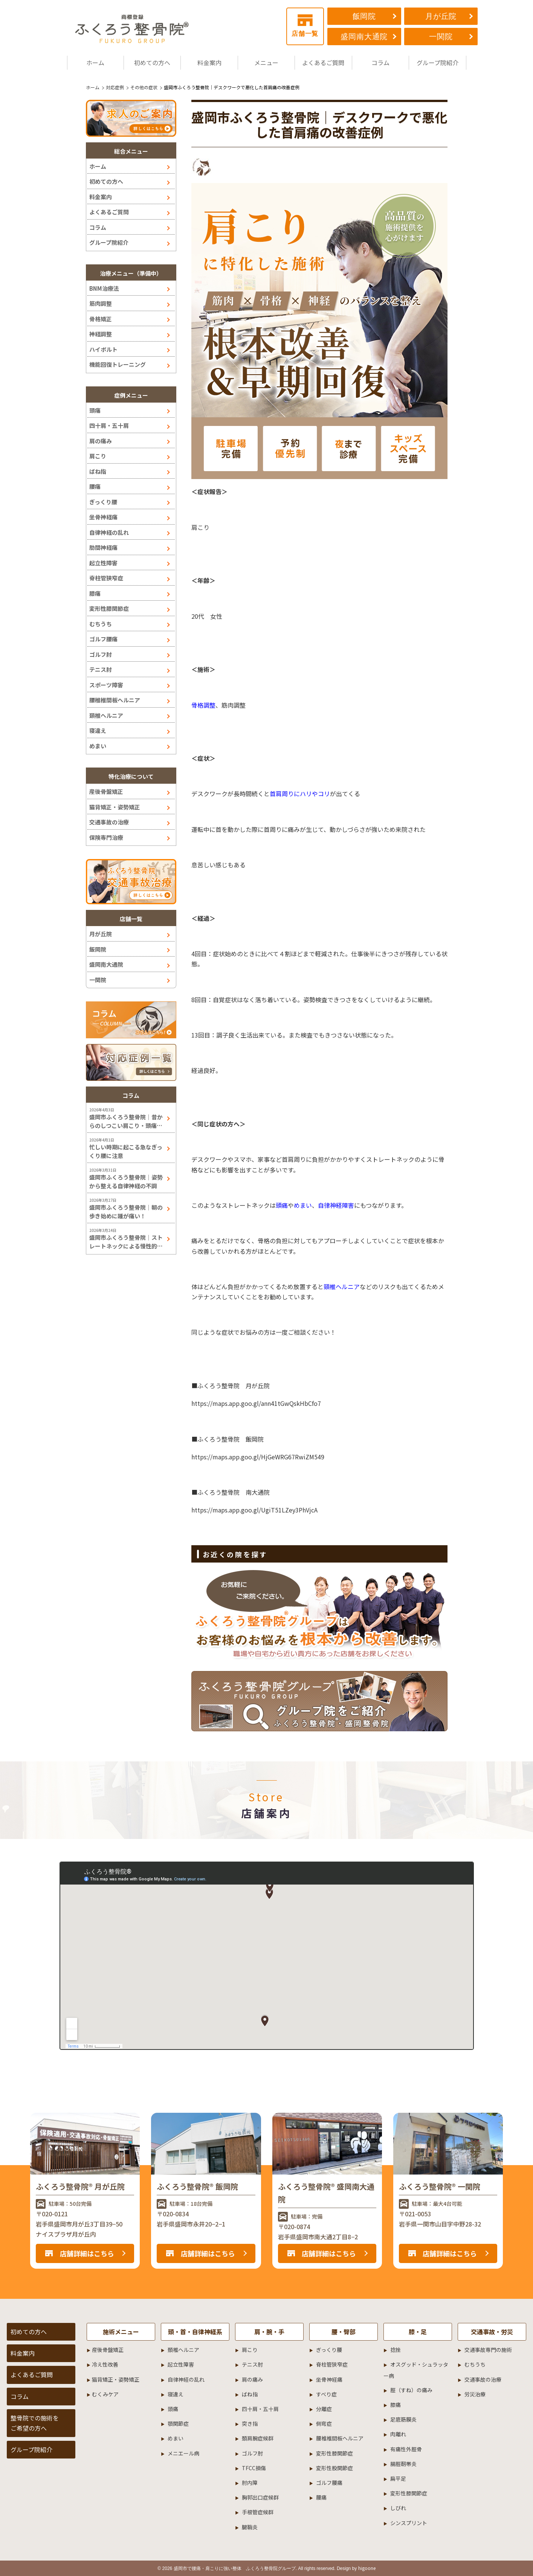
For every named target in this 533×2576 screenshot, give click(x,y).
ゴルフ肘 (100, 654)
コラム (380, 62)
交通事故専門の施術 (488, 2349)
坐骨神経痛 (103, 517)
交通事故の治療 (109, 822)
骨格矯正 (100, 319)
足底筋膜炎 (403, 2419)
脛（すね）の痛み (411, 2390)
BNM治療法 (104, 288)
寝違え (97, 730)
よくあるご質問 (323, 62)
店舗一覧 (305, 25)
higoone (367, 2568)
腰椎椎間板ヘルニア (114, 700)
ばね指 (97, 471)
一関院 (440, 36)
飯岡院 (364, 16)
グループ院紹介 (437, 62)
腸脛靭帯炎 (403, 2464)
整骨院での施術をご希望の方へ (35, 2423)
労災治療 (475, 2394)
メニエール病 (183, 2453)
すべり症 (326, 2394)
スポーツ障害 (106, 685)
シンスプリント (408, 2523)
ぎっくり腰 (103, 502)
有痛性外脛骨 (406, 2449)
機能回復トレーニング (117, 364)
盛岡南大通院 (364, 36)
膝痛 (95, 593)
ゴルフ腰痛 (103, 639)
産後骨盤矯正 (106, 791)
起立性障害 (103, 563)
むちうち (100, 624)
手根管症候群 (257, 2512)
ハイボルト (103, 349)
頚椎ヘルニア (106, 715)
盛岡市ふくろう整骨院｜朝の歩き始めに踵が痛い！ (126, 1211)
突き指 (250, 2423)
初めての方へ (152, 62)
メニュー (266, 62)
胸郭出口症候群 (260, 2497)
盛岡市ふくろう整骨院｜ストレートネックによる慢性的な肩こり (126, 1241)
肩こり (97, 456)
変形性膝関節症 (109, 608)
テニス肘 (100, 669)
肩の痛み (100, 441)
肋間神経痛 (103, 547)
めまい (97, 746)
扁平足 (398, 2478)
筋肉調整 (100, 303)
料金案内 (209, 62)
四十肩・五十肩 (109, 425)
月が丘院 (441, 16)
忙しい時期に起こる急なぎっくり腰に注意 (125, 1151)
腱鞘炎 (250, 2527)
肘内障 (250, 2482)
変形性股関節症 (334, 2468)
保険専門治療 (106, 837)
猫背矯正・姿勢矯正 (114, 807)
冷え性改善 (105, 2364)
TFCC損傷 (254, 2468)
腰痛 (95, 486)
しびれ (398, 2508)
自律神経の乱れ (109, 532)
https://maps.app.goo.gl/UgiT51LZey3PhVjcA (254, 1509)
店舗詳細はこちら (87, 2253)
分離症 (324, 2409)
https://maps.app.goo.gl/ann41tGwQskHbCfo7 (256, 1403)
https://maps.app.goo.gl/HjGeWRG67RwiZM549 (257, 1456)
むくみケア (105, 2394)
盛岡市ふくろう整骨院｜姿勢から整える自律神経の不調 (126, 1181)
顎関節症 (178, 2423)
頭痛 (95, 410)
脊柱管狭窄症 (106, 578)
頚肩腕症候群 (257, 2438)
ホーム (95, 62)
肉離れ (398, 2434)
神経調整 (100, 334)
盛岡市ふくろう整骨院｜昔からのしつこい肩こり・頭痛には (126, 1121)
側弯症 (324, 2423)
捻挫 (395, 2349)
